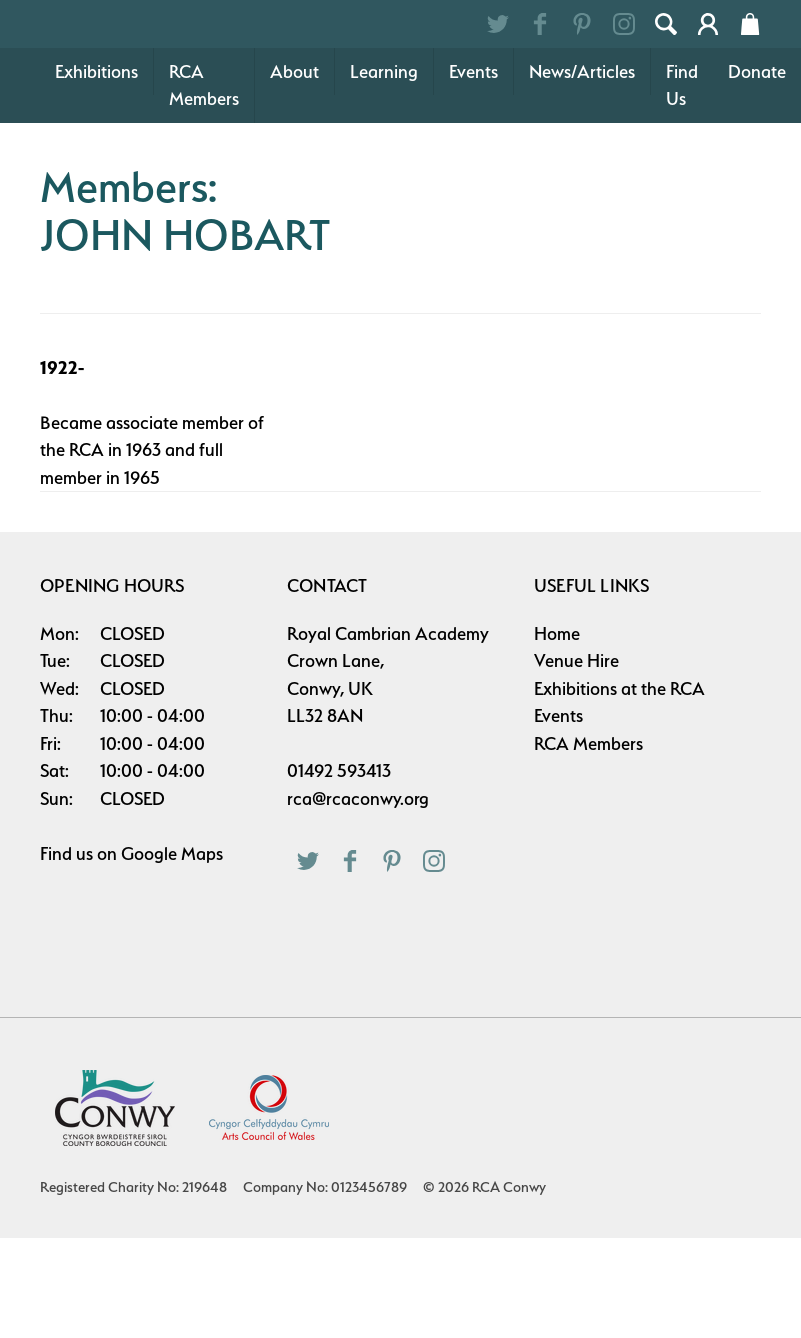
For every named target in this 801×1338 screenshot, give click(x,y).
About (294, 171)
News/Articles (582, 171)
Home (557, 733)
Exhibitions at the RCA (619, 788)
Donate (757, 171)
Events (473, 171)
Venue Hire (576, 760)
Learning (384, 171)
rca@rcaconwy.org (358, 898)
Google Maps (172, 953)
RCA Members (204, 185)
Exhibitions (96, 171)
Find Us (682, 185)
